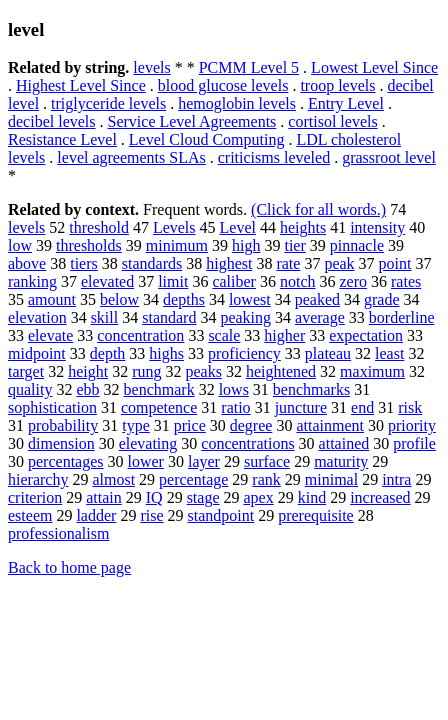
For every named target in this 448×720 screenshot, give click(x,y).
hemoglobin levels (237, 103)
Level (238, 227)
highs (166, 353)
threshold (99, 227)
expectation (366, 335)
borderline (402, 317)
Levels (174, 227)
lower (146, 461)
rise (151, 515)
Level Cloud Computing (207, 139)
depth (108, 353)
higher (284, 335)
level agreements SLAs (131, 157)
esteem (30, 515)
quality (30, 389)
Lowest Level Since (374, 67)
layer (204, 461)
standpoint (221, 515)
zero (353, 281)
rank (266, 479)
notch (298, 281)
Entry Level (346, 103)
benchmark (159, 389)
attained (344, 443)
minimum (177, 245)
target (26, 371)
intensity (377, 227)
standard (169, 317)
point (395, 263)
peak (339, 263)
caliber (234, 281)
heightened (281, 371)
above (27, 263)
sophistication (52, 407)
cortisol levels (332, 121)
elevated (107, 281)
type (136, 425)
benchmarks (311, 389)
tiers (84, 263)
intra (396, 479)
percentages (66, 461)
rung (146, 371)
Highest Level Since (81, 85)
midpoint (37, 353)
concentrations (247, 443)
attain (104, 497)
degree (251, 425)
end (362, 407)
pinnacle (357, 245)
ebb (87, 389)
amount (52, 299)
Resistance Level (62, 139)
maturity (341, 461)
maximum (372, 371)
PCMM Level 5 (249, 67)
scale (224, 335)
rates (406, 281)
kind (312, 497)
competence (159, 407)
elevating (148, 443)
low (20, 245)
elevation (37, 317)
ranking (32, 281)
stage (203, 497)
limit (173, 281)
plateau (328, 353)
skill (105, 317)
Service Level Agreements (192, 121)
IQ (154, 497)
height (88, 371)
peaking (245, 317)
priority (412, 425)
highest (229, 263)
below (119, 299)
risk (410, 407)
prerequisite (316, 515)
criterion (35, 497)
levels (151, 67)
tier (294, 245)
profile (414, 443)
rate (288, 263)
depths (184, 299)
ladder (96, 515)
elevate (50, 335)
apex (259, 497)
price (190, 425)
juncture (301, 407)
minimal (331, 479)
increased (380, 497)
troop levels (337, 85)
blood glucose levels (223, 85)
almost (113, 479)
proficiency (244, 353)
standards (152, 263)
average (320, 317)
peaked (317, 299)
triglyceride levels (108, 103)
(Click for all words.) (318, 209)
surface (267, 461)
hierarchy (38, 479)
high (246, 245)
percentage (193, 479)
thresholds (89, 245)
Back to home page (69, 567)
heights (303, 227)
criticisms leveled (274, 157)
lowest (250, 299)
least (389, 353)
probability (63, 425)
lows (234, 389)
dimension (61, 443)
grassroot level (389, 157)
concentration (140, 335)
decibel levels (52, 121)
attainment (330, 425)
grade (382, 299)
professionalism (58, 533)
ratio (235, 407)
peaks (203, 371)
